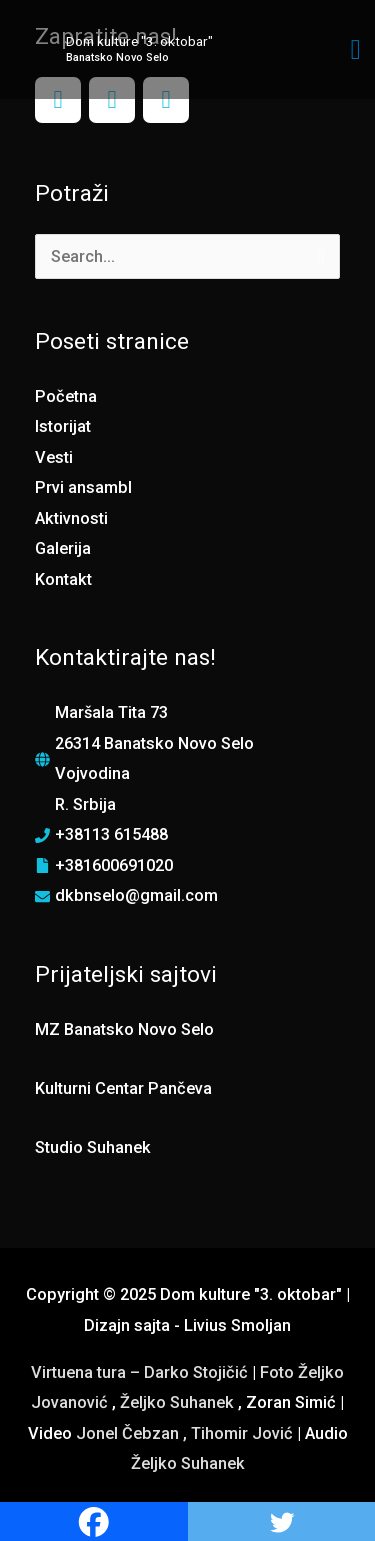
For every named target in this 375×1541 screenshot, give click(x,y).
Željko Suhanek (177, 1402)
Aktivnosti (71, 518)
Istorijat (63, 426)
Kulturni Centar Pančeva (123, 1088)
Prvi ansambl (83, 487)
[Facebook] (58, 100)
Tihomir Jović (244, 1433)
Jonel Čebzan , (133, 1433)
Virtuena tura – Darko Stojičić (139, 1372)
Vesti (54, 457)
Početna (66, 396)
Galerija (63, 548)
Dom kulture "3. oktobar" (139, 41)
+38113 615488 (111, 834)
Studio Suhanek (93, 1147)
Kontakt (63, 579)
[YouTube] (166, 100)
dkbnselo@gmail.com (136, 895)
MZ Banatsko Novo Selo (124, 1029)
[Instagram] (112, 100)
